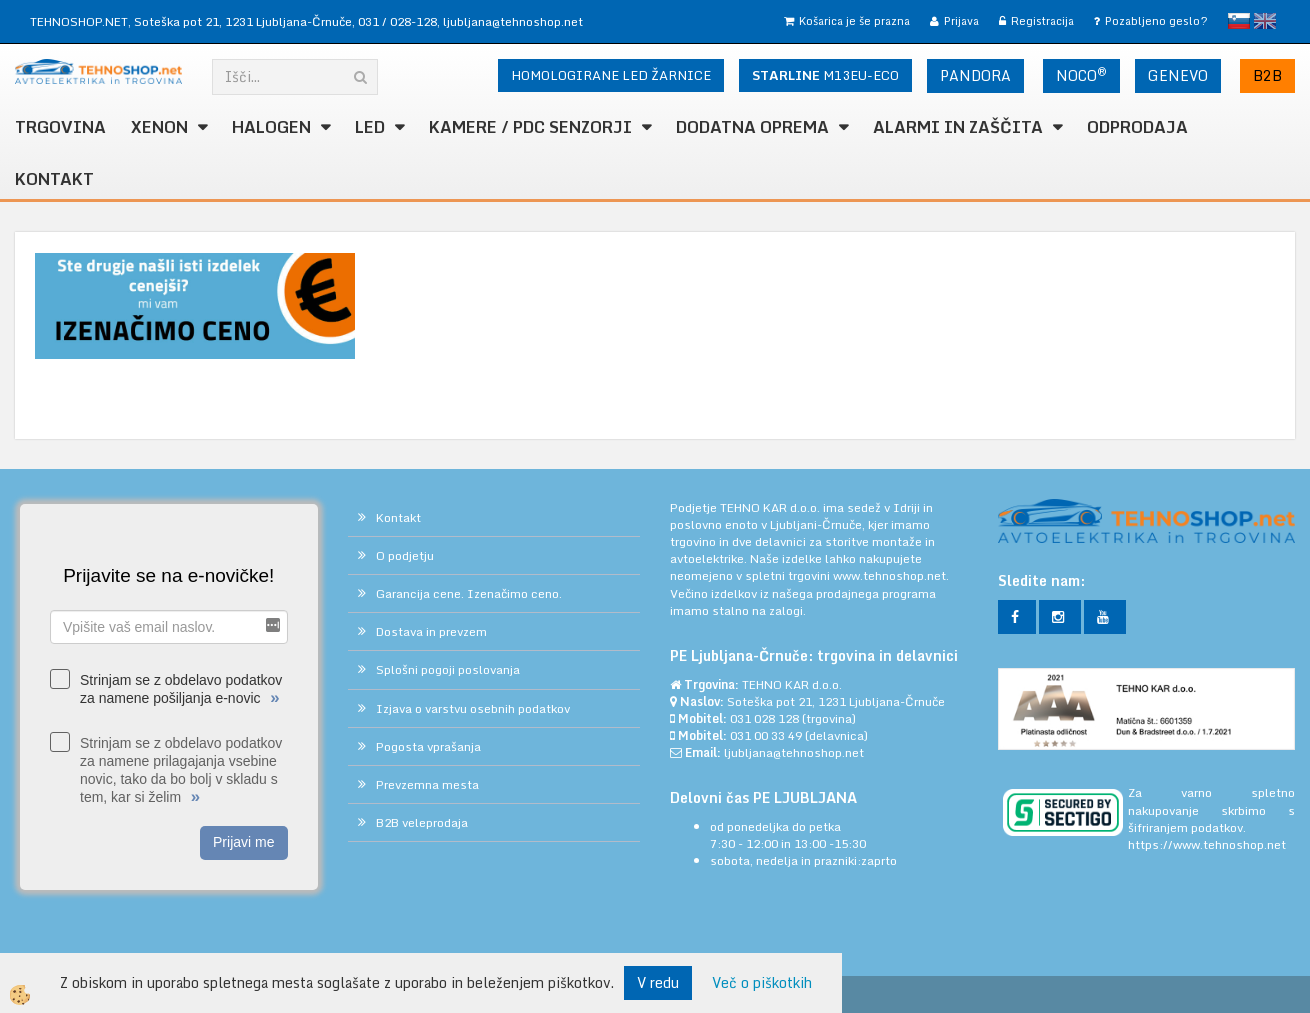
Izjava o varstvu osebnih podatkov (473, 708)
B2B (1267, 75)
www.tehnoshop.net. (891, 575)
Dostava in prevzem (431, 631)
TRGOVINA (60, 127)
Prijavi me (243, 842)
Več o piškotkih (762, 983)
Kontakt (54, 179)
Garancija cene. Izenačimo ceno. (469, 593)
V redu (658, 982)
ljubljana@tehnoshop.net (513, 21)
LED (370, 127)
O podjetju (405, 555)
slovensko (1239, 21)
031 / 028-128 (397, 21)
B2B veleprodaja (422, 822)
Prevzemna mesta (427, 784)
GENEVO (1178, 75)
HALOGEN (271, 127)
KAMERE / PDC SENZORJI (530, 127)
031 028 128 (764, 718)
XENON (159, 127)
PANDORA (975, 75)
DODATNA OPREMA (752, 127)
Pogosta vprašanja (428, 746)
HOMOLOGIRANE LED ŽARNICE (611, 75)
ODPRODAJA (1137, 127)
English (1265, 21)
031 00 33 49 (766, 735)
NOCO (1081, 75)
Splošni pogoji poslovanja (448, 669)
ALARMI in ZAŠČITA (958, 127)
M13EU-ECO (825, 75)
